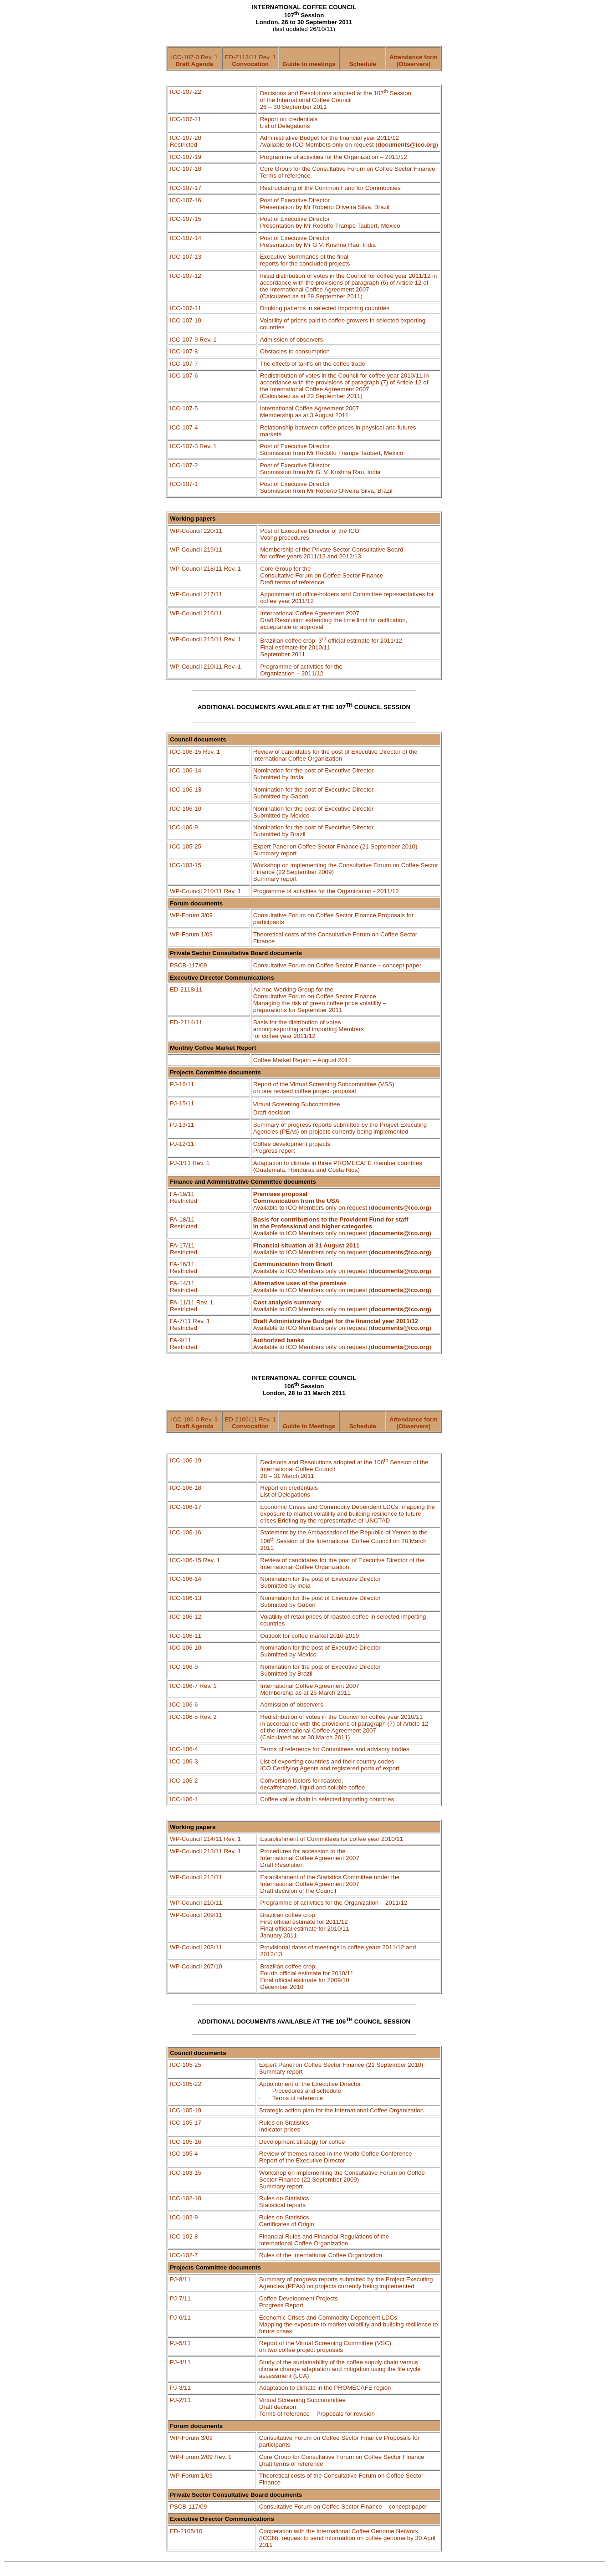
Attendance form (413, 57)
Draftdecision (272, 1112)
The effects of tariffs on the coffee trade (312, 363)
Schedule (362, 64)
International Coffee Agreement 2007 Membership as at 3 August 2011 (309, 412)
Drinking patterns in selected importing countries (324, 308)
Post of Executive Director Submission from (320, 468)
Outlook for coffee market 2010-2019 (309, 1635)
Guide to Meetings (309, 1426)
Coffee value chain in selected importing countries (327, 1799)
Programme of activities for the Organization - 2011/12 (326, 891)
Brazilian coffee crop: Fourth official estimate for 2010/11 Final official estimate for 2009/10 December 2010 (306, 1976)
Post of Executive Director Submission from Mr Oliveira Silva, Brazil (326, 487)
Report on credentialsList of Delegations (289, 1491)
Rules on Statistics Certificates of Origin (286, 2221)
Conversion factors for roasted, (312, 1784)
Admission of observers (291, 339)
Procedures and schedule (306, 2090)
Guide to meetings (308, 64)
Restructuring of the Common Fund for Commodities (330, 187)
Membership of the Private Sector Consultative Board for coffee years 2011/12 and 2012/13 (331, 553)
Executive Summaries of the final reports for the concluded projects (305, 260)
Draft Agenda (194, 64)
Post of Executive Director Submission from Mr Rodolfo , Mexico (332, 449)
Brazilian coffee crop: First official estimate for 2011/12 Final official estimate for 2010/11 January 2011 (304, 1925)
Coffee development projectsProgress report (291, 1147)
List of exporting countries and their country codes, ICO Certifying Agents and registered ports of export (329, 1765)
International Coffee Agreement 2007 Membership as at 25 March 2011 (309, 1689)
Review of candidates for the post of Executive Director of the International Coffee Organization (335, 755)
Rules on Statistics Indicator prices (284, 2126)
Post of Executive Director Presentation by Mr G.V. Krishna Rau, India (318, 241)
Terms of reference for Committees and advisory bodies (334, 1749)
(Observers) (414, 64)
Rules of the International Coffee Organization (320, 2255)
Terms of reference (297, 2098)
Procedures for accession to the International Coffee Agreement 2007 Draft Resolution (309, 1858)
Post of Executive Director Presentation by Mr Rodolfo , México (330, 222)
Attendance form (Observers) (413, 1423)
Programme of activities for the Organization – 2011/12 (301, 670)
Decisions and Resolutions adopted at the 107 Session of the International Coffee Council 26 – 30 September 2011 (335, 100)
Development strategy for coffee (302, 2141)
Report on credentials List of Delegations (289, 122)
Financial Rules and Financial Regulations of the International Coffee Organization (324, 2240)
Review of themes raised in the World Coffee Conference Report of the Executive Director (335, 2157)
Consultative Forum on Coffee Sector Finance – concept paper (337, 965)
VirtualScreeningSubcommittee (296, 1104)
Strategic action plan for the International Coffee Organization (341, 2110)
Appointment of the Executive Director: (311, 2083)
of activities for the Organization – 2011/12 (333, 156)
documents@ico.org (407, 144)
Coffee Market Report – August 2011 (302, 1060)
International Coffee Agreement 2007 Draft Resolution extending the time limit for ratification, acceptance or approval (333, 620)
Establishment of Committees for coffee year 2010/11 (331, 1838)
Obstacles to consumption (295, 351)
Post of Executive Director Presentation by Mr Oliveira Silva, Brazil (324, 203)
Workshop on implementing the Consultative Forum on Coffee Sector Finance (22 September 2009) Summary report (342, 2179)
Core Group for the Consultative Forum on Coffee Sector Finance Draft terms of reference (321, 575)
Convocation (250, 64)
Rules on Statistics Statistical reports (284, 2201)
